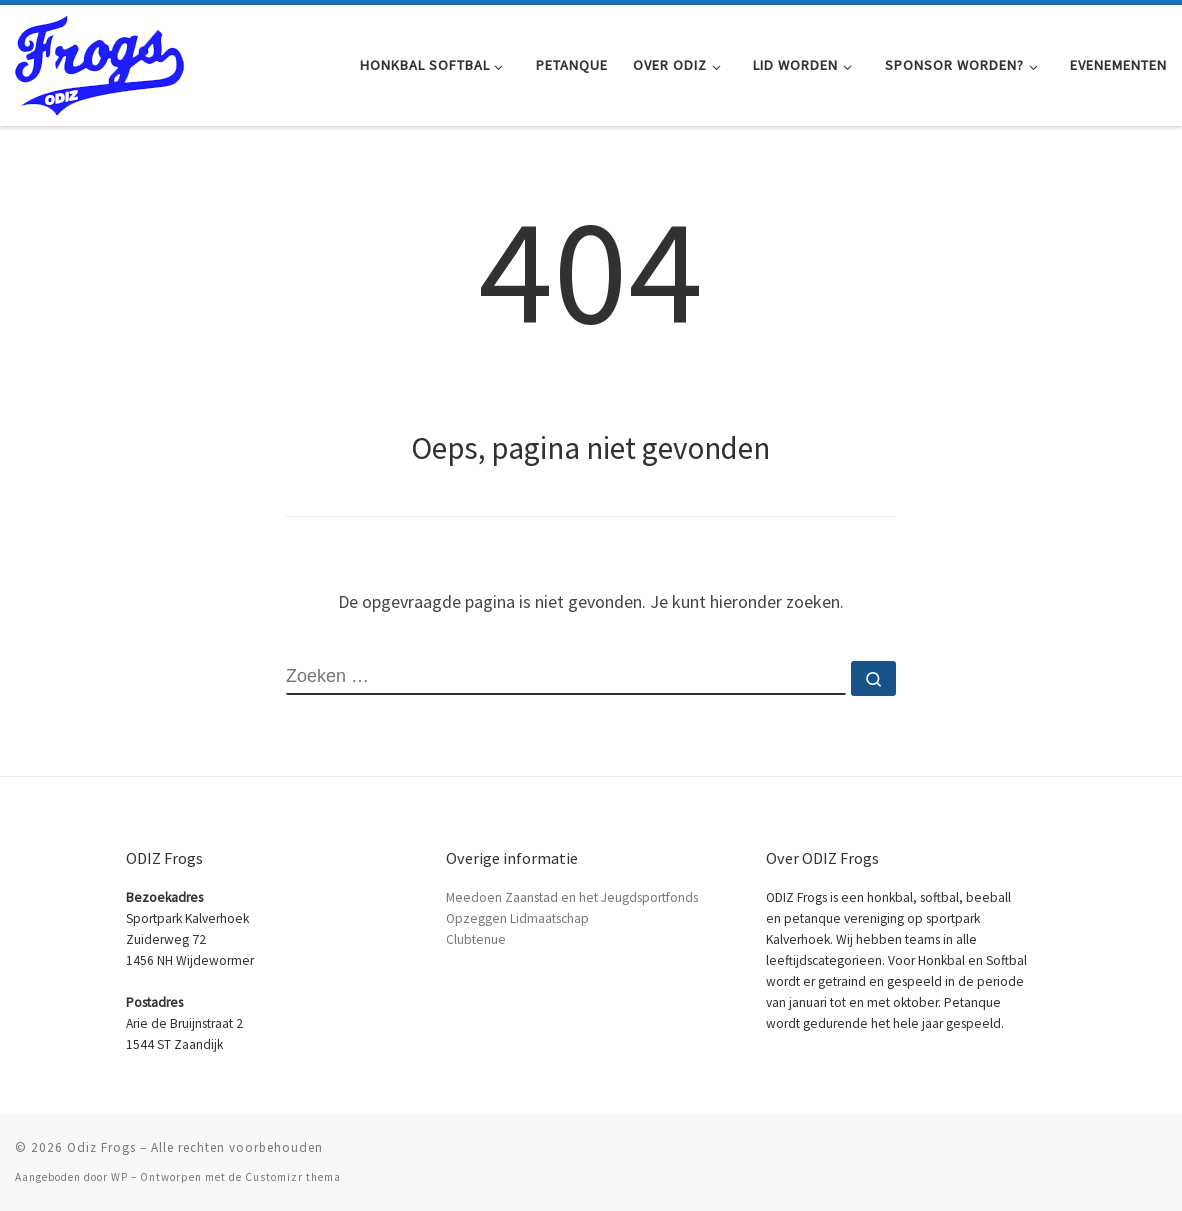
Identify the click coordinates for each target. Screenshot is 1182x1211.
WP (119, 1177)
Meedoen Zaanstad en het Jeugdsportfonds (572, 897)
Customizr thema (293, 1177)
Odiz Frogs (101, 1147)
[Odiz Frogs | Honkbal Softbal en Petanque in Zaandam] (99, 61)
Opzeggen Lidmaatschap (517, 918)
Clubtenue (476, 939)
